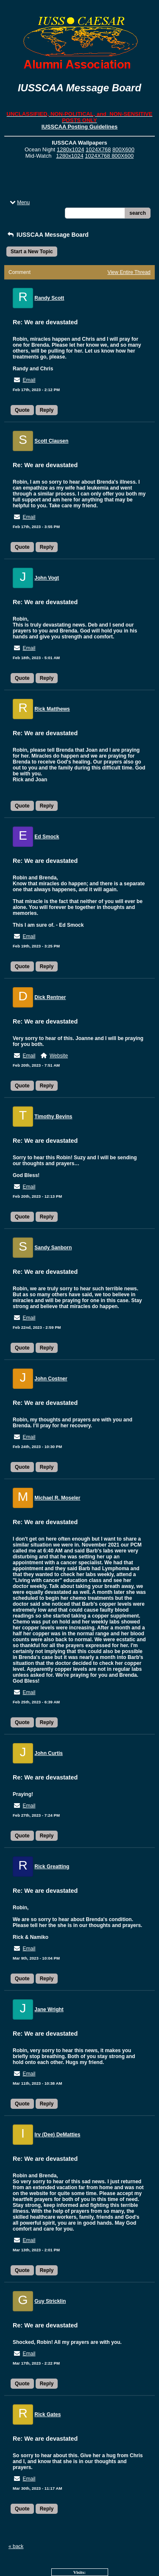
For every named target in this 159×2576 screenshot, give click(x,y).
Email (28, 380)
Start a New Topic (32, 252)
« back (15, 2546)
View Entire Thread (129, 272)
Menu (19, 202)
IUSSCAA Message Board (47, 234)
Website (59, 1056)
